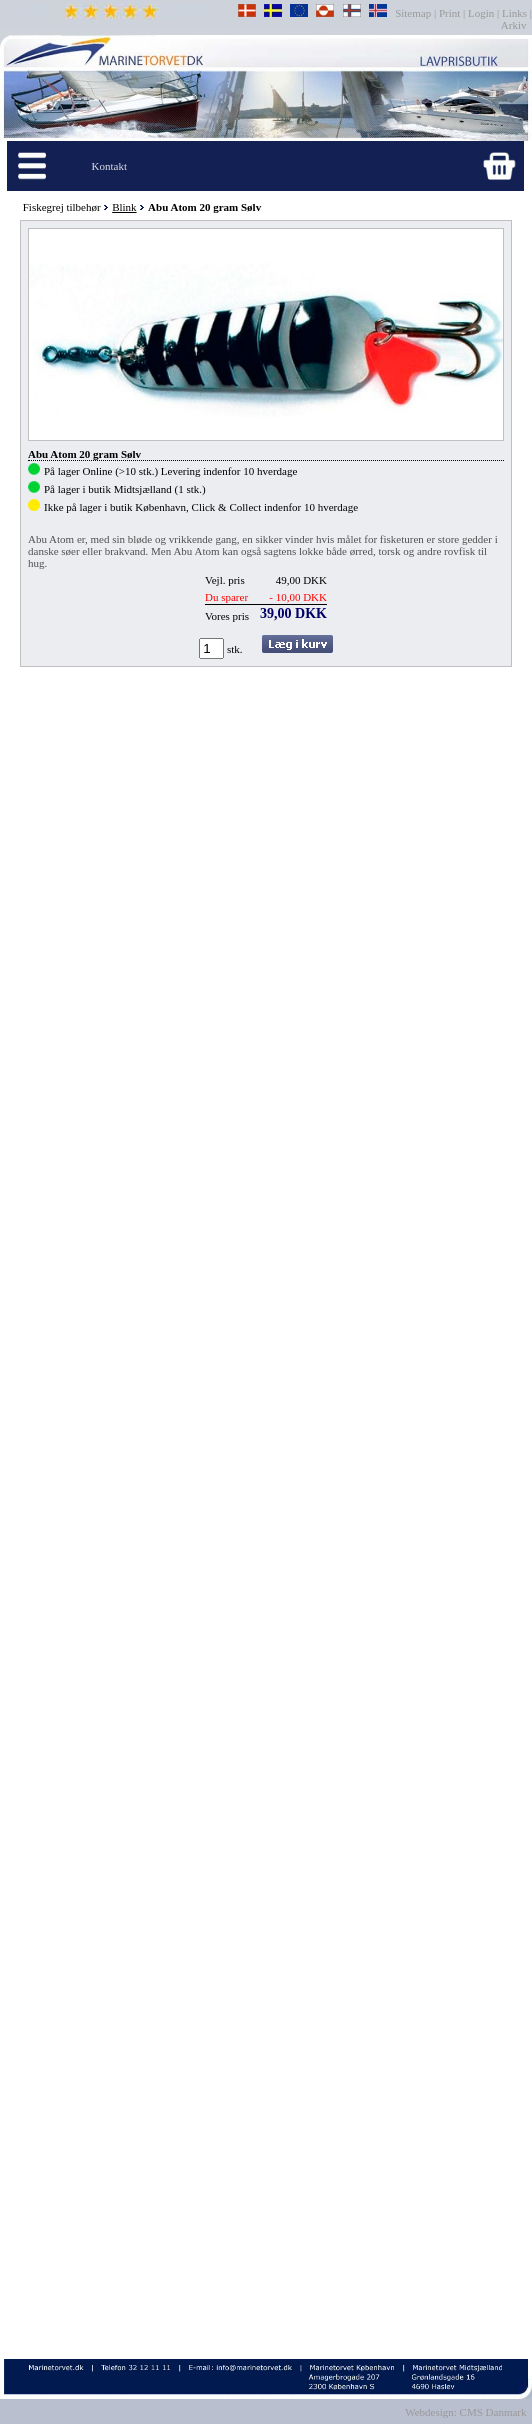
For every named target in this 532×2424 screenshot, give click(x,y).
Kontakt (109, 166)
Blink (124, 207)
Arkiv (515, 25)
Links (514, 13)
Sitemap (414, 13)
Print (449, 13)
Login (481, 13)
